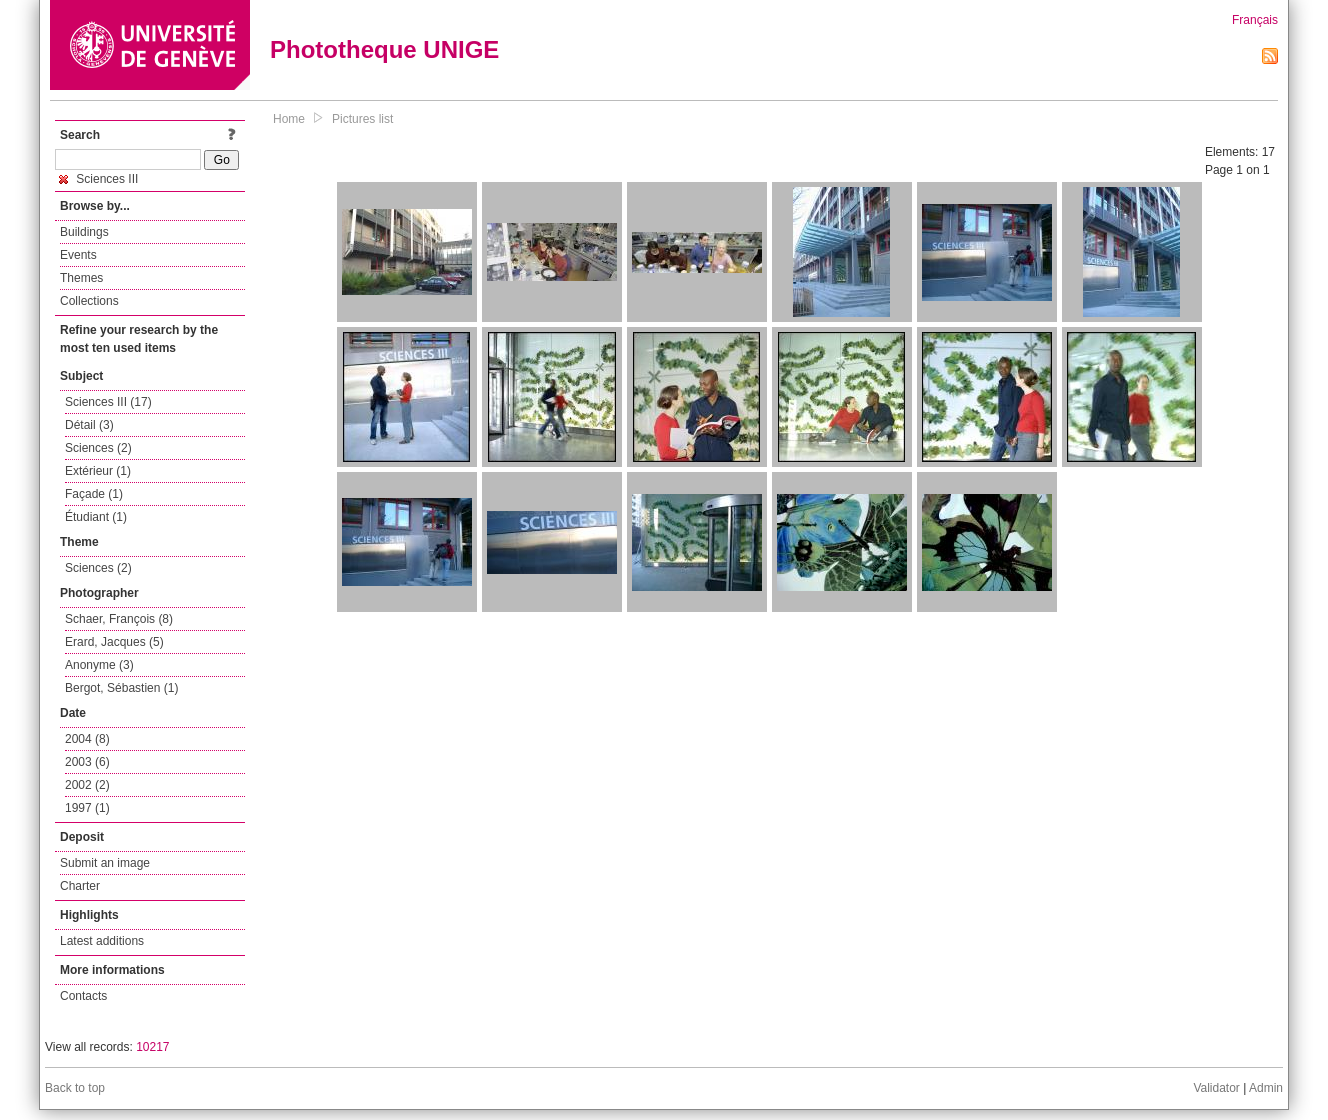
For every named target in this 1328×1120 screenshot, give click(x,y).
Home (289, 119)
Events (78, 255)
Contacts (83, 996)
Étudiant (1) (96, 517)
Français (1255, 20)
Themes (81, 278)
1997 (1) (87, 808)
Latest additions (102, 941)
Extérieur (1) (98, 471)
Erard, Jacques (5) (114, 642)
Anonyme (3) (99, 665)
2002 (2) (87, 785)
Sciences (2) (98, 448)
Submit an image (105, 863)
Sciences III (98, 179)
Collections (89, 301)
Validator (1216, 1088)
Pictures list (362, 119)
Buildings (84, 232)
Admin (1266, 1088)
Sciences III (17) (108, 402)
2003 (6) (87, 762)
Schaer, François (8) (119, 619)
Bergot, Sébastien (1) (121, 688)
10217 (152, 1047)
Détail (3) (89, 425)
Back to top (75, 1088)
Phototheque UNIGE (384, 49)
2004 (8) (87, 739)
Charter (80, 886)
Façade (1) (94, 494)
